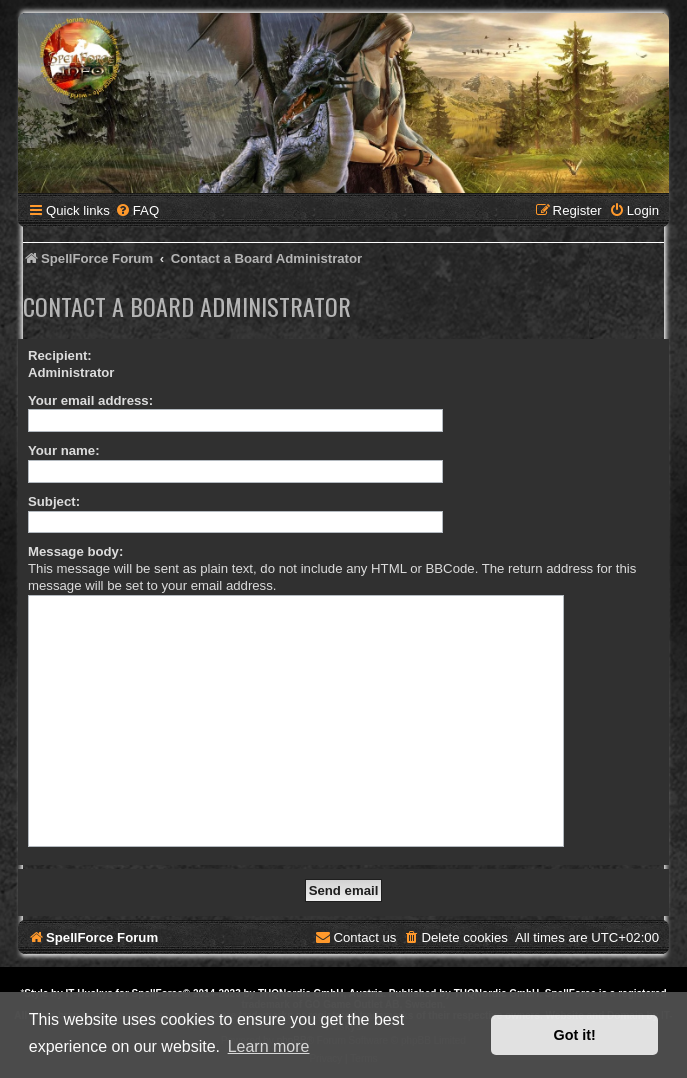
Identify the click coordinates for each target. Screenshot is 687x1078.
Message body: (75, 551)
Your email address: (90, 400)
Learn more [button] (269, 1046)
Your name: (64, 450)
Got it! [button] (575, 1035)
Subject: (54, 501)
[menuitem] (137, 210)
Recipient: (60, 355)
